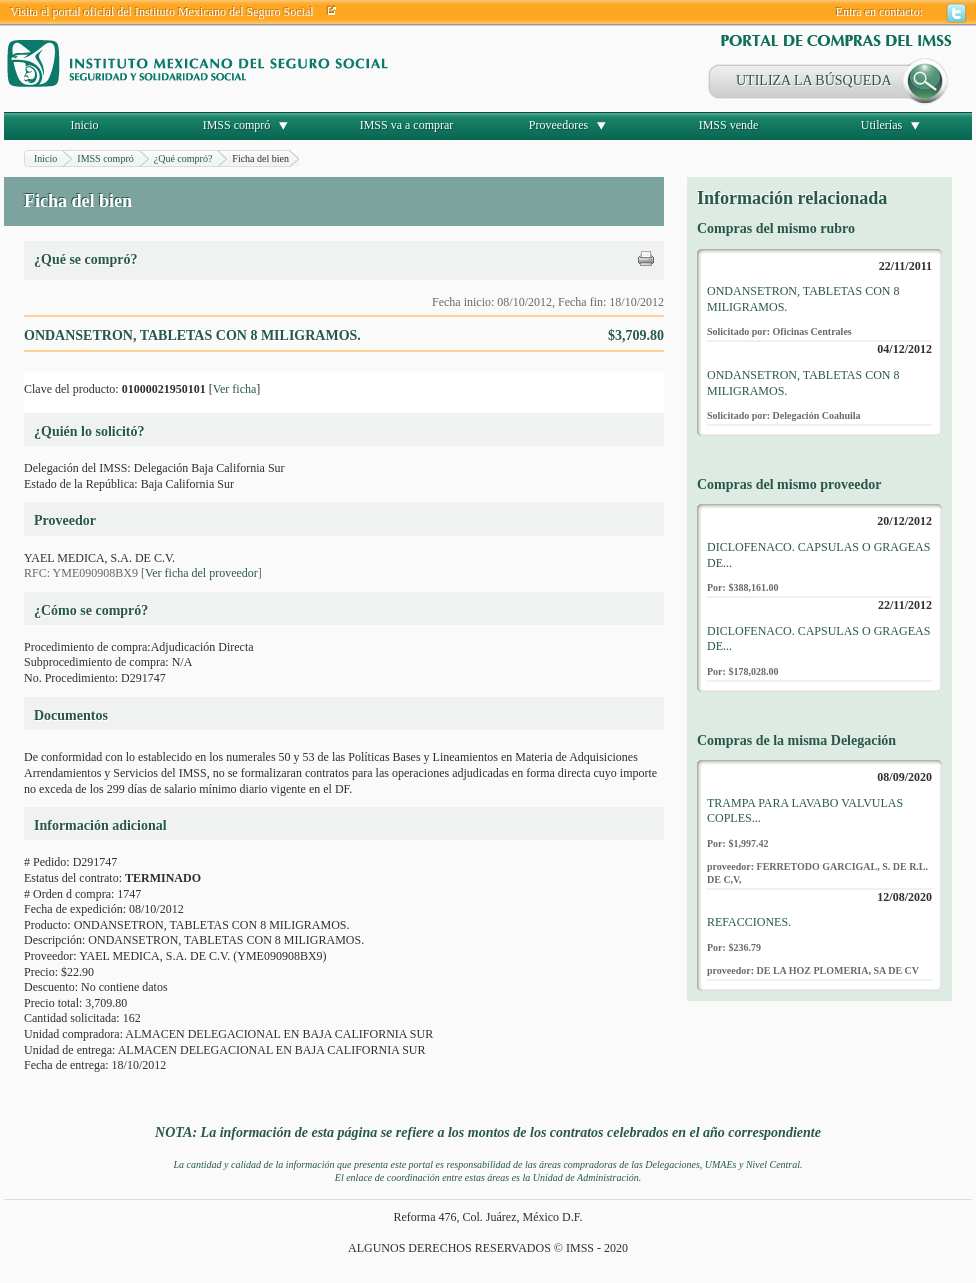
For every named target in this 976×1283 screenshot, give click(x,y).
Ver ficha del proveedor (201, 573)
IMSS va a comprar (407, 125)
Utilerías (881, 125)
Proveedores (558, 125)
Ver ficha (235, 389)
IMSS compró (237, 125)
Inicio (85, 125)
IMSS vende (729, 125)
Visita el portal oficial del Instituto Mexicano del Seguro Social (162, 12)
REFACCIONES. (749, 922)
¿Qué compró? (183, 158)
